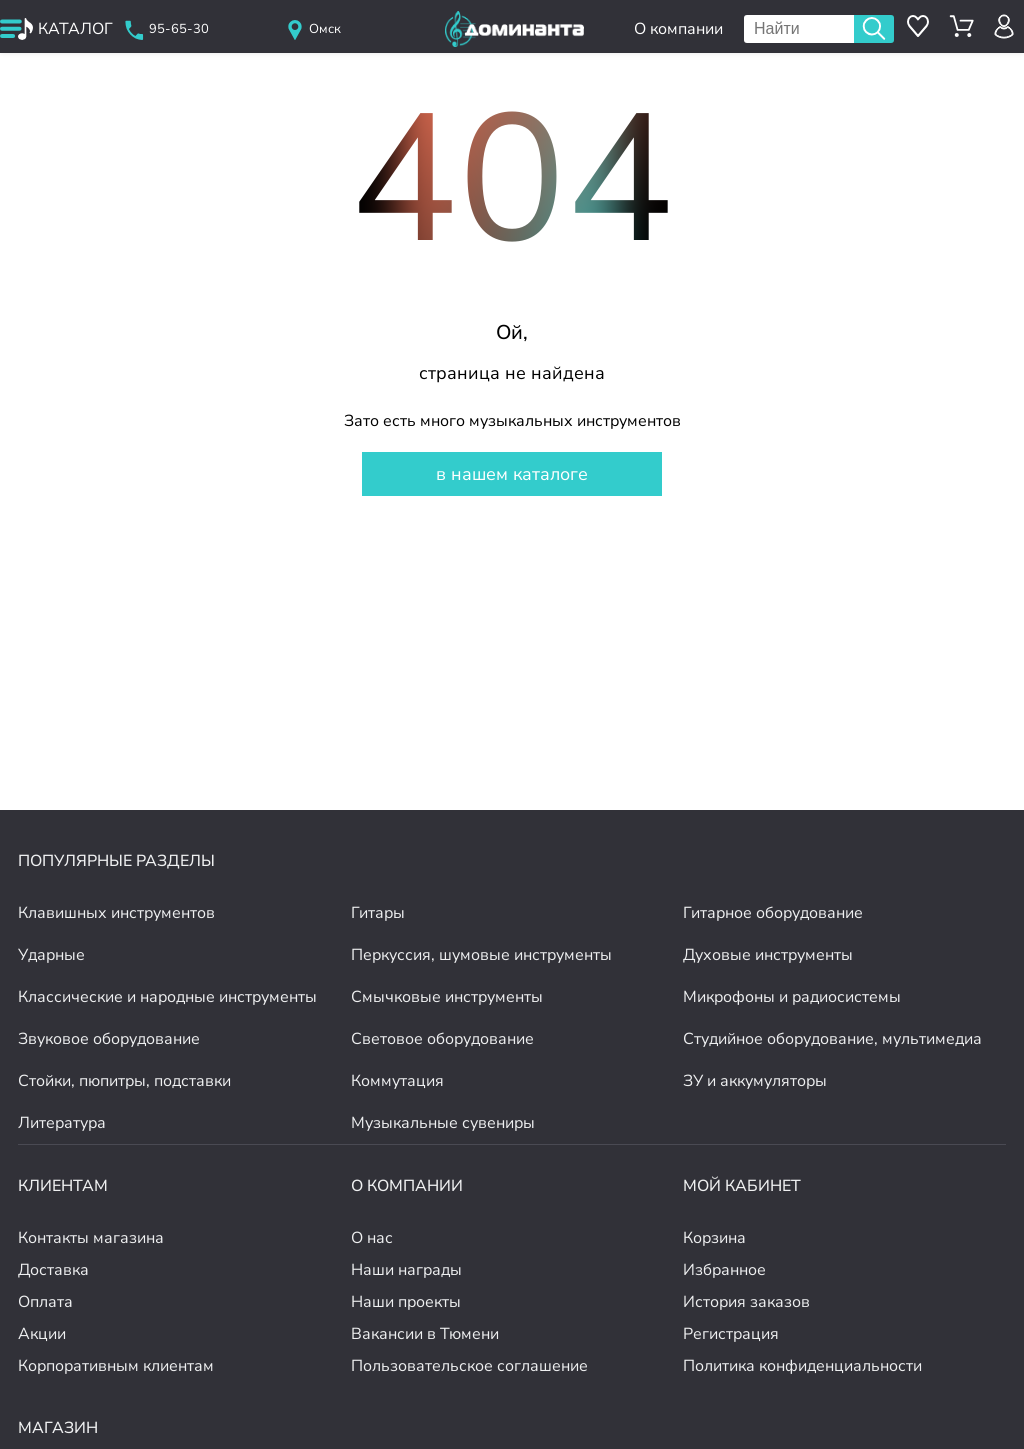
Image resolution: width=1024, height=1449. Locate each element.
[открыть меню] (57, 29)
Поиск (874, 29)
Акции (42, 1334)
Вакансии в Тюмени (425, 1334)
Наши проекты (406, 1302)
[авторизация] (1004, 26)
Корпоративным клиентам (116, 1366)
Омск (325, 29)
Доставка (53, 1270)
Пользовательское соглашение (469, 1366)
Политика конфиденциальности (802, 1366)
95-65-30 (179, 29)
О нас (372, 1238)
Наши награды (406, 1270)
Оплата (45, 1302)
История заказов (746, 1302)
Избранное (724, 1270)
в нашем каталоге (512, 474)
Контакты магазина (91, 1238)
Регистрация (731, 1334)
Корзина (714, 1238)
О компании (678, 29)
